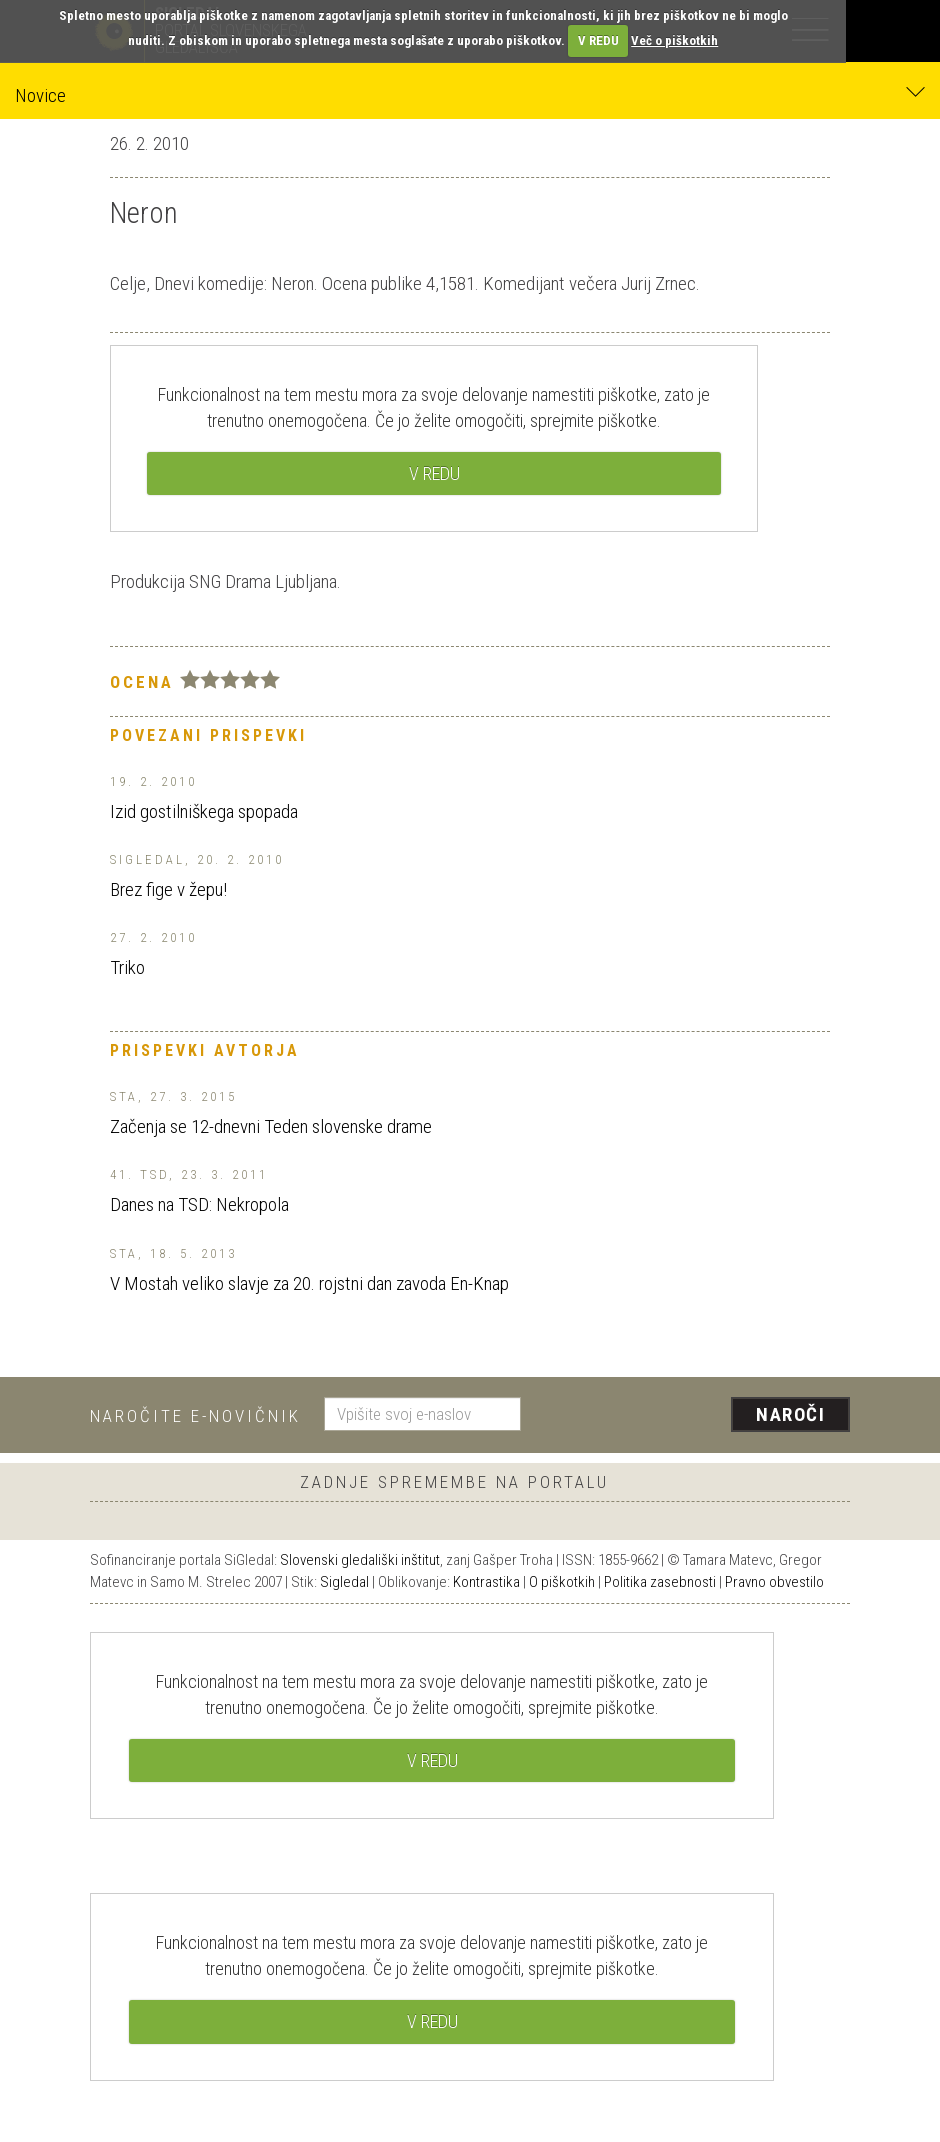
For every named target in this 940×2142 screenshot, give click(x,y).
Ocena (142, 682)
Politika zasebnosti (660, 1582)
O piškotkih (562, 1582)
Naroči (790, 1414)
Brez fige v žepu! (168, 889)
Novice (470, 94)
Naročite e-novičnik (195, 1416)
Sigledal (344, 1582)
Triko (127, 967)
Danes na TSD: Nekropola (199, 1204)
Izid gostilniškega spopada (204, 811)
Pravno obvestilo (774, 1582)
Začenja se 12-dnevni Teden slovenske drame (271, 1126)
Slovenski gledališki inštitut (360, 1560)
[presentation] (693, 1416)
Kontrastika (486, 1582)
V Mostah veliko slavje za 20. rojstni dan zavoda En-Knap (309, 1283)
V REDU (598, 40)
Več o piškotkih (674, 40)
